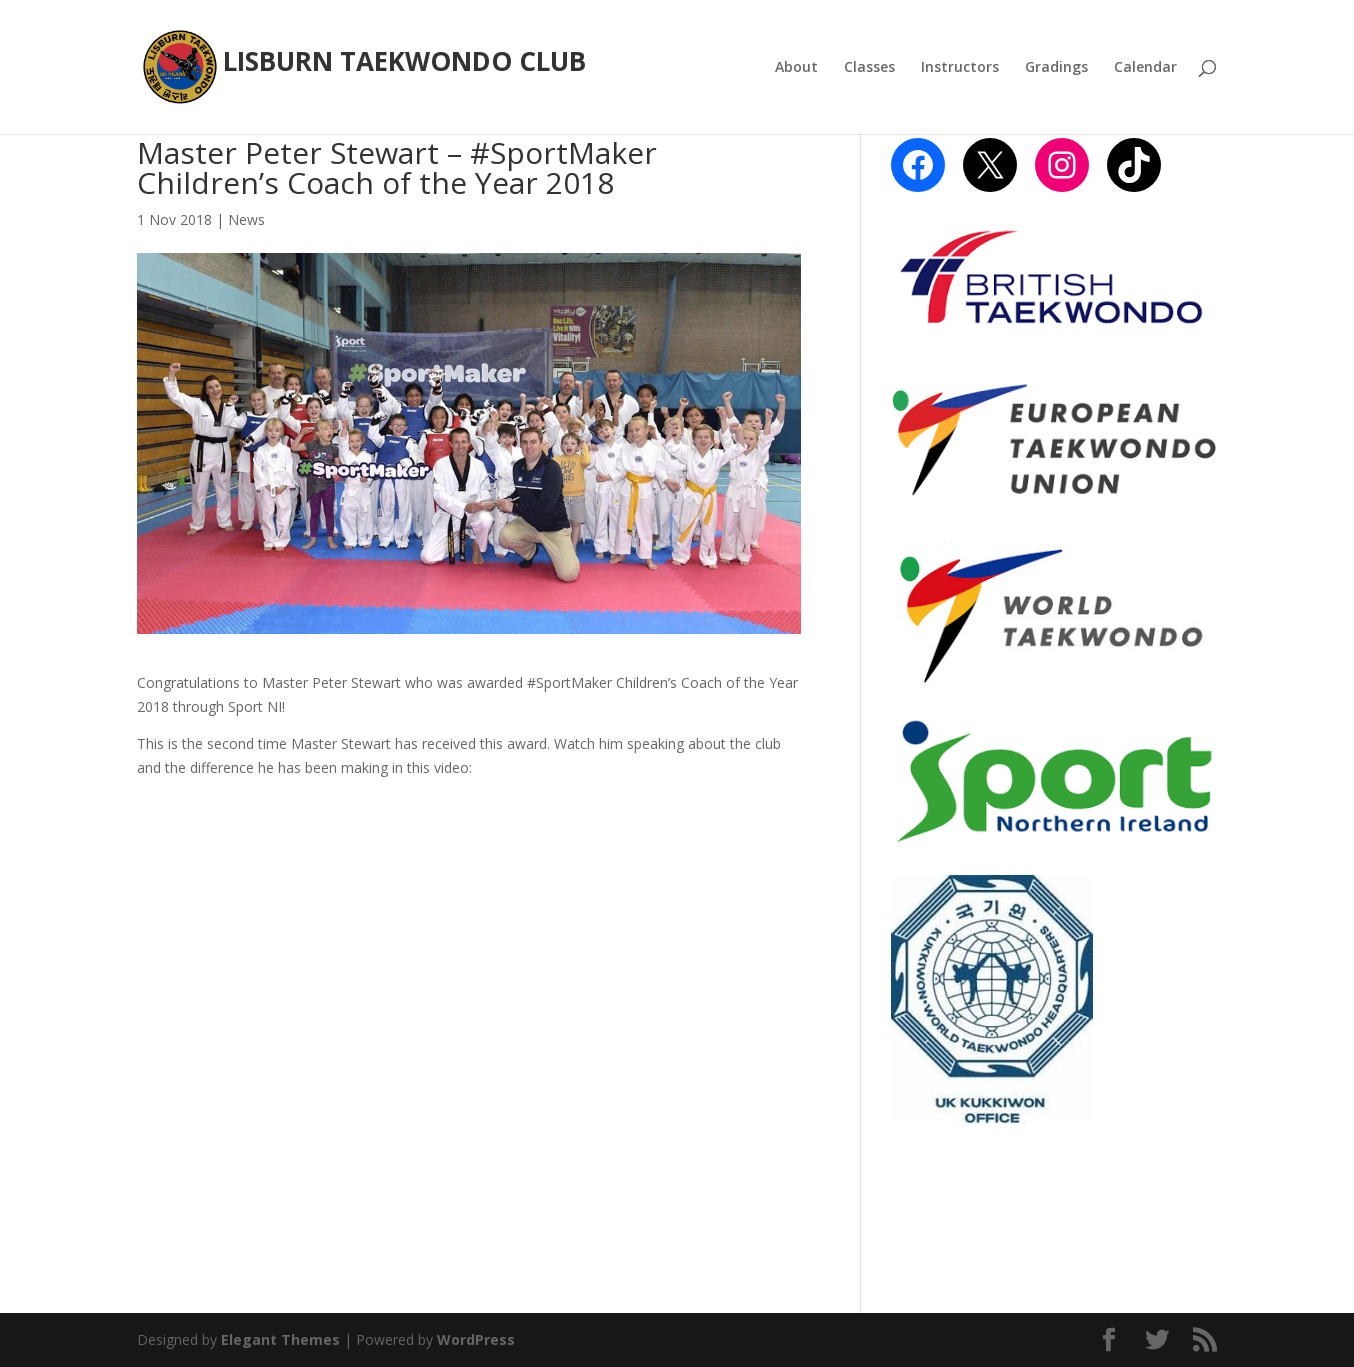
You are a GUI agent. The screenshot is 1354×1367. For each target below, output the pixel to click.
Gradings (1056, 68)
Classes (869, 68)
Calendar (1145, 68)
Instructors (960, 68)
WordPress (476, 1339)
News (246, 219)
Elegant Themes (280, 1339)
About (796, 68)
